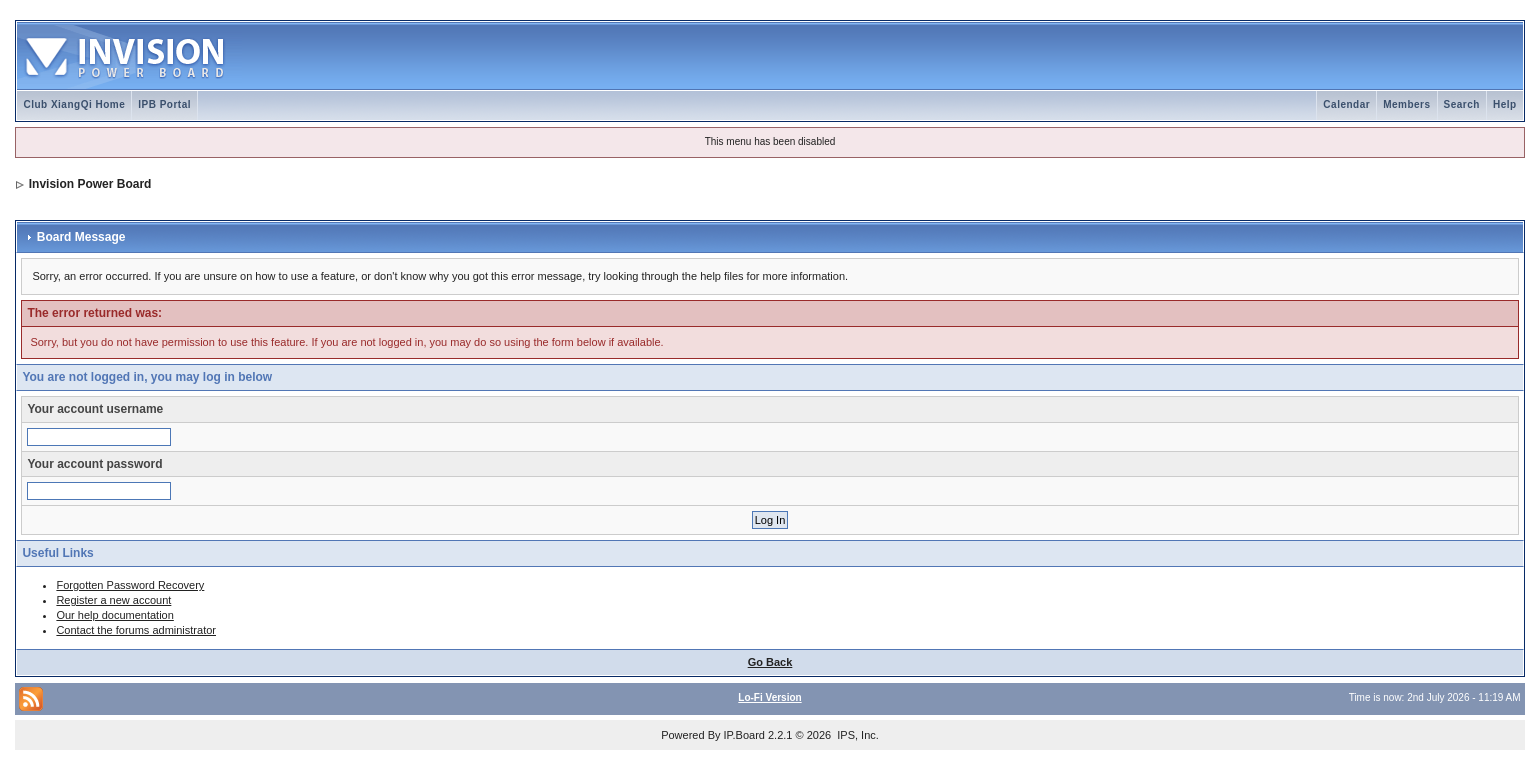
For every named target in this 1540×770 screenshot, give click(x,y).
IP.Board (744, 735)
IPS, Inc (856, 735)
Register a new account (113, 600)
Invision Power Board (90, 184)
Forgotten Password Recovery (130, 585)
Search (1462, 104)
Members (1406, 104)
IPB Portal (164, 104)
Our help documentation (114, 615)
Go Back (770, 662)
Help (1505, 104)
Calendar (1346, 104)
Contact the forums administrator (136, 630)
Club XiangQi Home (74, 104)
